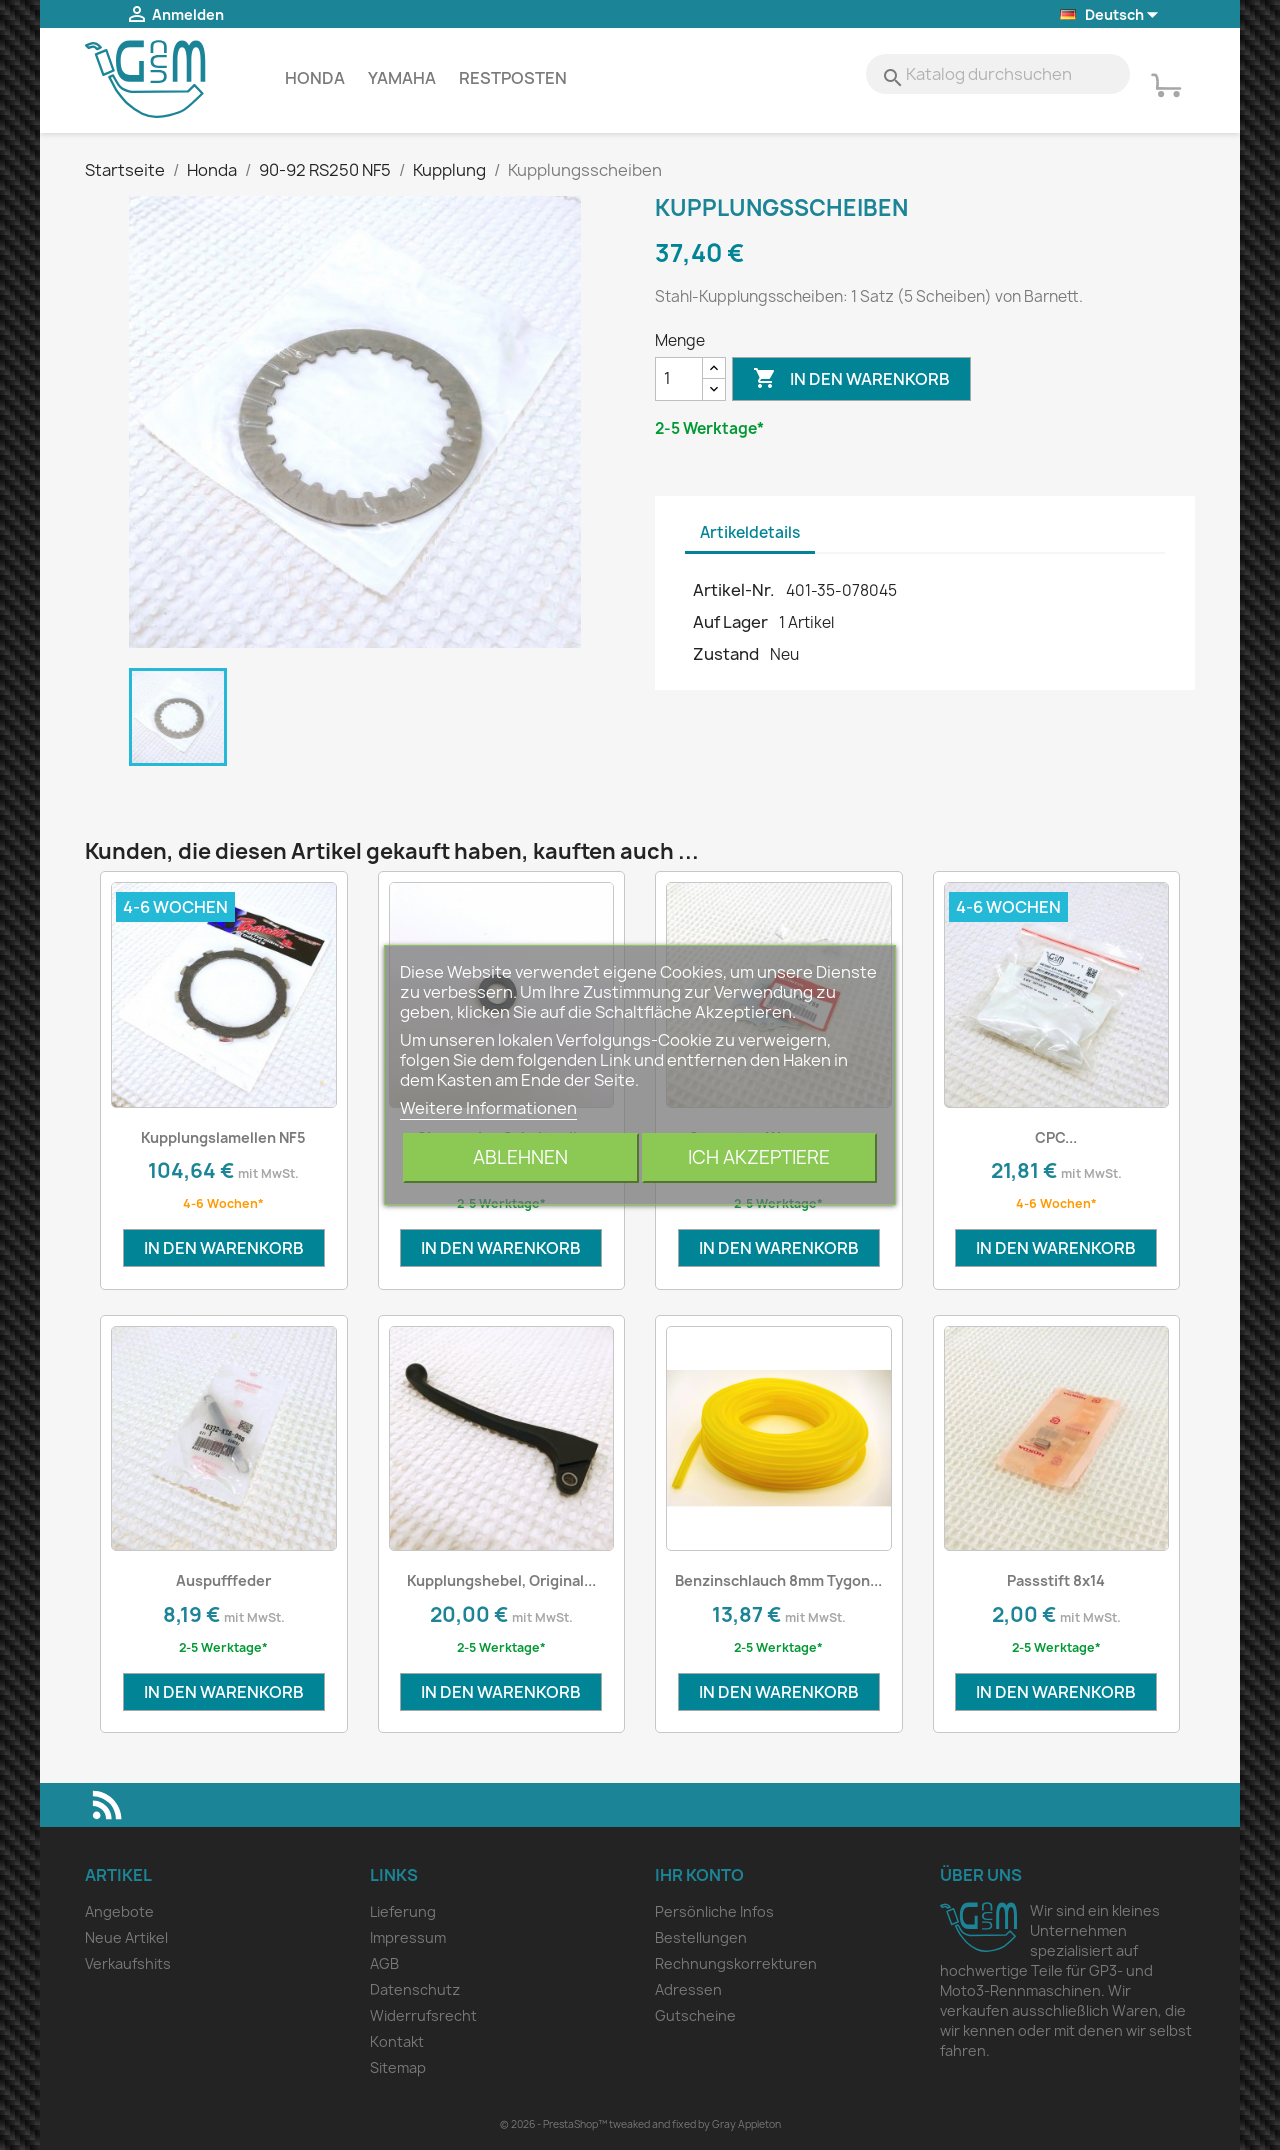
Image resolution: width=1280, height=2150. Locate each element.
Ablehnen (520, 1157)
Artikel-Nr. (734, 590)
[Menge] (679, 379)
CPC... (1056, 1137)
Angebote (119, 1911)
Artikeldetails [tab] (750, 532)
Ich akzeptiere (759, 1157)
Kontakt (397, 2041)
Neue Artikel (126, 1937)
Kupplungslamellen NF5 (223, 1137)
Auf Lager (730, 622)
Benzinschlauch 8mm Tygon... (778, 1580)
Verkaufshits (128, 1963)
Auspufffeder (223, 1580)
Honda (315, 78)
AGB (384, 1963)
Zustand (726, 654)
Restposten (513, 78)
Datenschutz (415, 1989)
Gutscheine (695, 2015)
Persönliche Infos (714, 1911)
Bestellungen (701, 1937)
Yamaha (402, 78)
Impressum (408, 1937)
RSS (107, 1805)
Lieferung (403, 1911)
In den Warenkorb (851, 379)
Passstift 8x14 (1056, 1580)
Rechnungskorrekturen (736, 1963)
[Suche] (998, 74)
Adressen (688, 1989)
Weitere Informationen (488, 1108)
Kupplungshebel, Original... (501, 1580)
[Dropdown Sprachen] (1110, 15)
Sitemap (398, 2067)
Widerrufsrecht (423, 2015)
